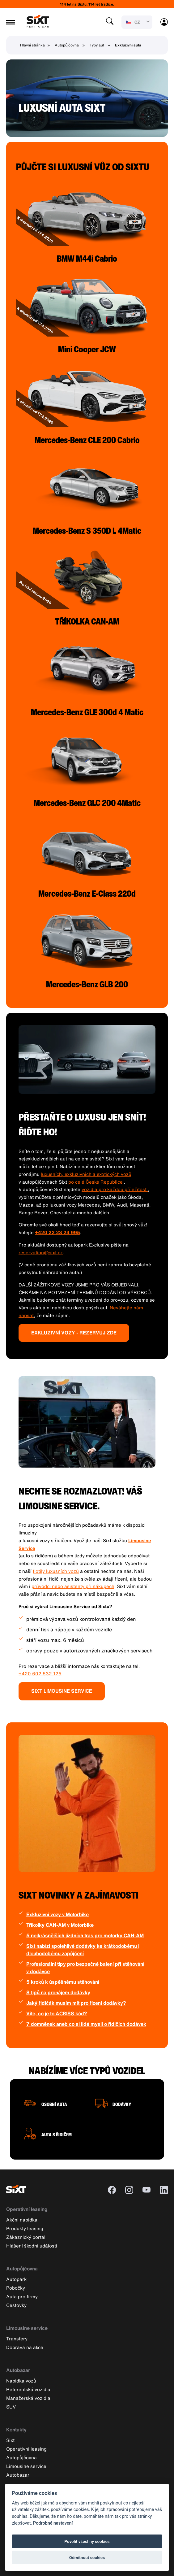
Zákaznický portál (25, 2237)
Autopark (16, 2279)
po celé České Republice (96, 1181)
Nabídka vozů (21, 2380)
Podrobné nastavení (53, 2523)
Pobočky (15, 2287)
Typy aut (97, 45)
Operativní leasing (27, 2209)
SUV (11, 2406)
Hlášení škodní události (31, 2245)
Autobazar (18, 2370)
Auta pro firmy (22, 2296)
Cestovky (16, 2305)
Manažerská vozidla (28, 2398)
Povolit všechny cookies (87, 2541)
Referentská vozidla (28, 2389)
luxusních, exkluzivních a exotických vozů (86, 1174)
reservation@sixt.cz (41, 1252)
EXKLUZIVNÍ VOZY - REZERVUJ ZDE (74, 1332)
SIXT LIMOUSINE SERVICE (61, 1691)
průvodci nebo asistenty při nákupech (73, 1586)
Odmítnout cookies (87, 2557)
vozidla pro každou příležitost (115, 1189)
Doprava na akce (24, 2347)
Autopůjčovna (67, 45)
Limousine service (27, 2328)
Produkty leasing (24, 2228)
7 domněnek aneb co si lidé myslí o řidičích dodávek (86, 2024)
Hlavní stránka (32, 45)
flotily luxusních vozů (56, 1571)
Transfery (17, 2338)
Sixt (10, 2440)
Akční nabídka (21, 2219)
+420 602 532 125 (40, 1673)
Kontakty (16, 2429)
